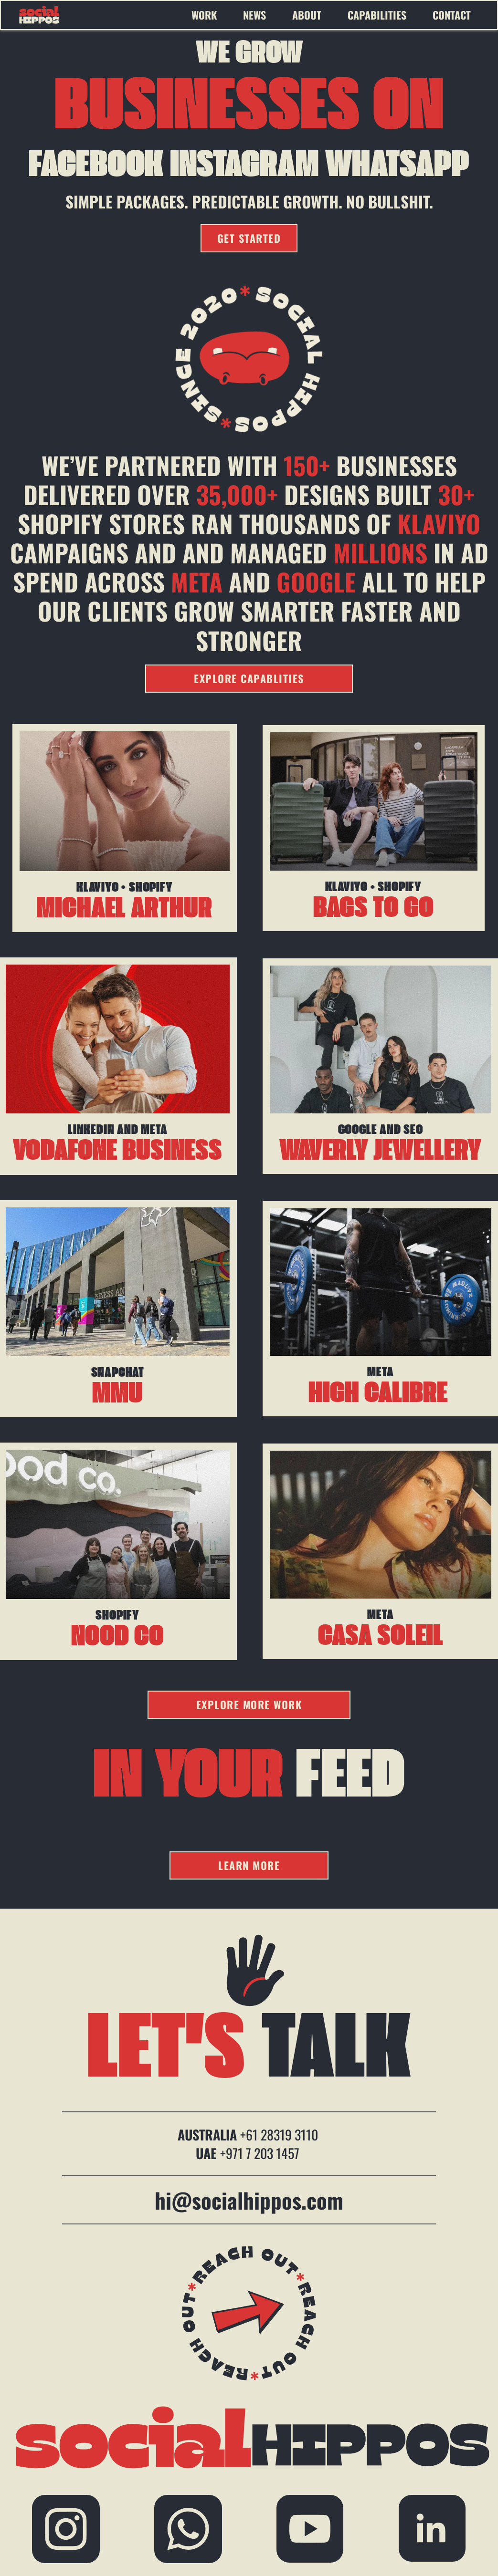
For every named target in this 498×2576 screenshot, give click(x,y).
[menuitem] (212, 15)
